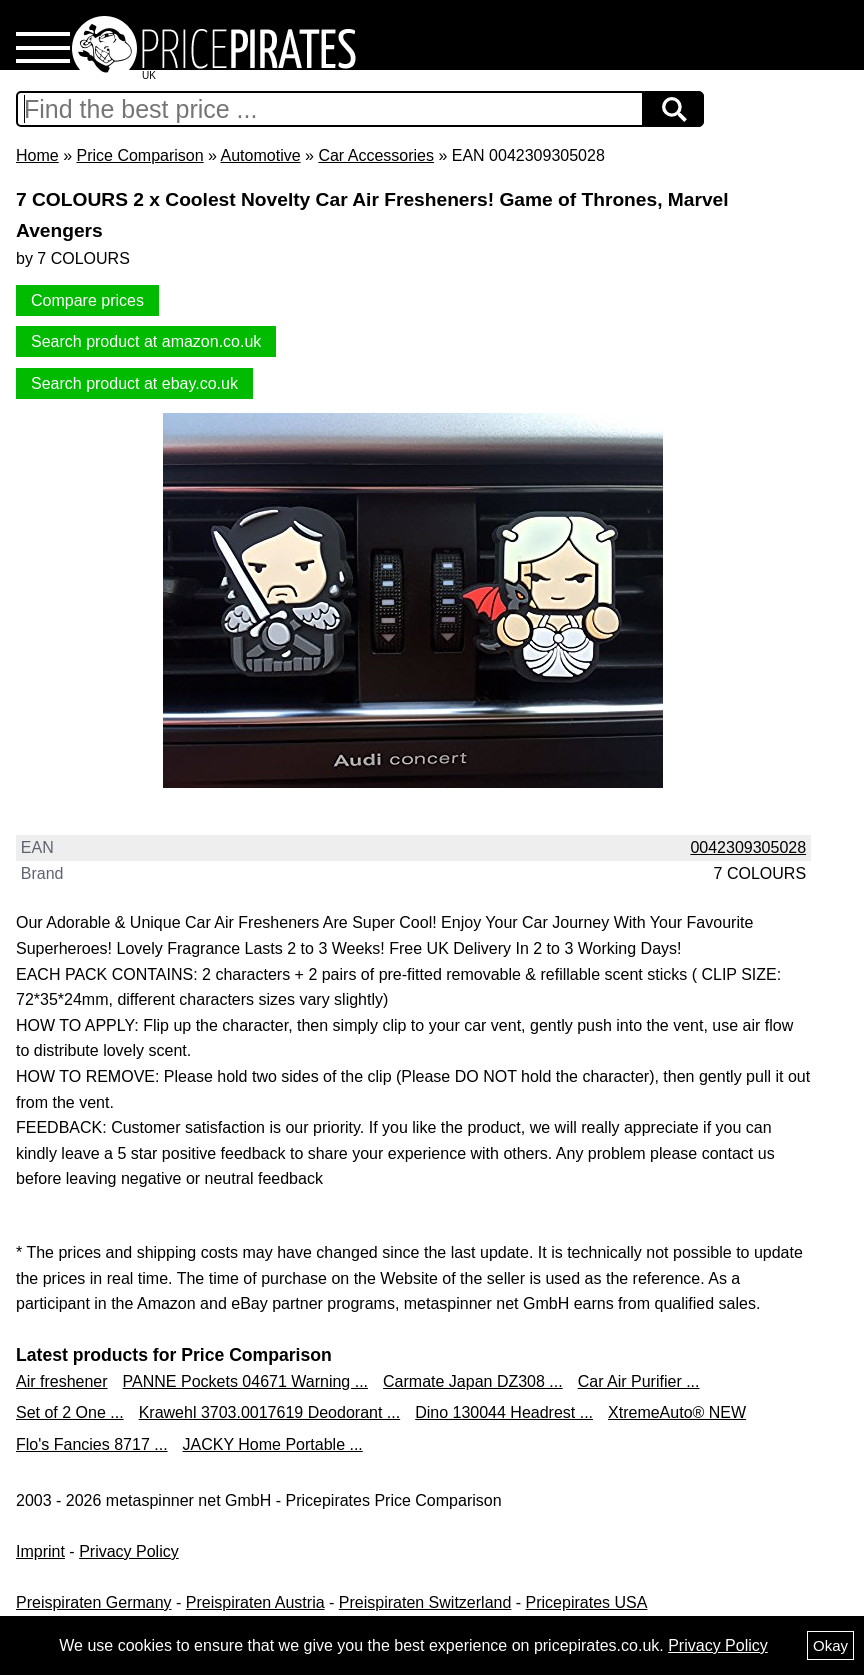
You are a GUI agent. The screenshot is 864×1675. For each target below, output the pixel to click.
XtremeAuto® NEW (677, 1412)
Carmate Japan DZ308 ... (473, 1381)
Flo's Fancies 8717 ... (92, 1444)
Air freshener (62, 1381)
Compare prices (87, 300)
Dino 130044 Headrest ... (504, 1412)
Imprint (40, 1551)
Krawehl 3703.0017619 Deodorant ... (270, 1412)
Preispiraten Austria (255, 1602)
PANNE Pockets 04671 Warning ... (245, 1381)
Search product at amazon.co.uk (146, 341)
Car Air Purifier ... (639, 1381)
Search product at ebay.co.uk (134, 383)
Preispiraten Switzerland (425, 1602)
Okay (830, 1645)
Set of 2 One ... (70, 1412)
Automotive (261, 155)
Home (37, 155)
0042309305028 (748, 847)
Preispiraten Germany (94, 1602)
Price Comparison (139, 155)
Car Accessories (376, 155)
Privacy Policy (129, 1551)
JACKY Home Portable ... (273, 1444)
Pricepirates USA (587, 1602)
